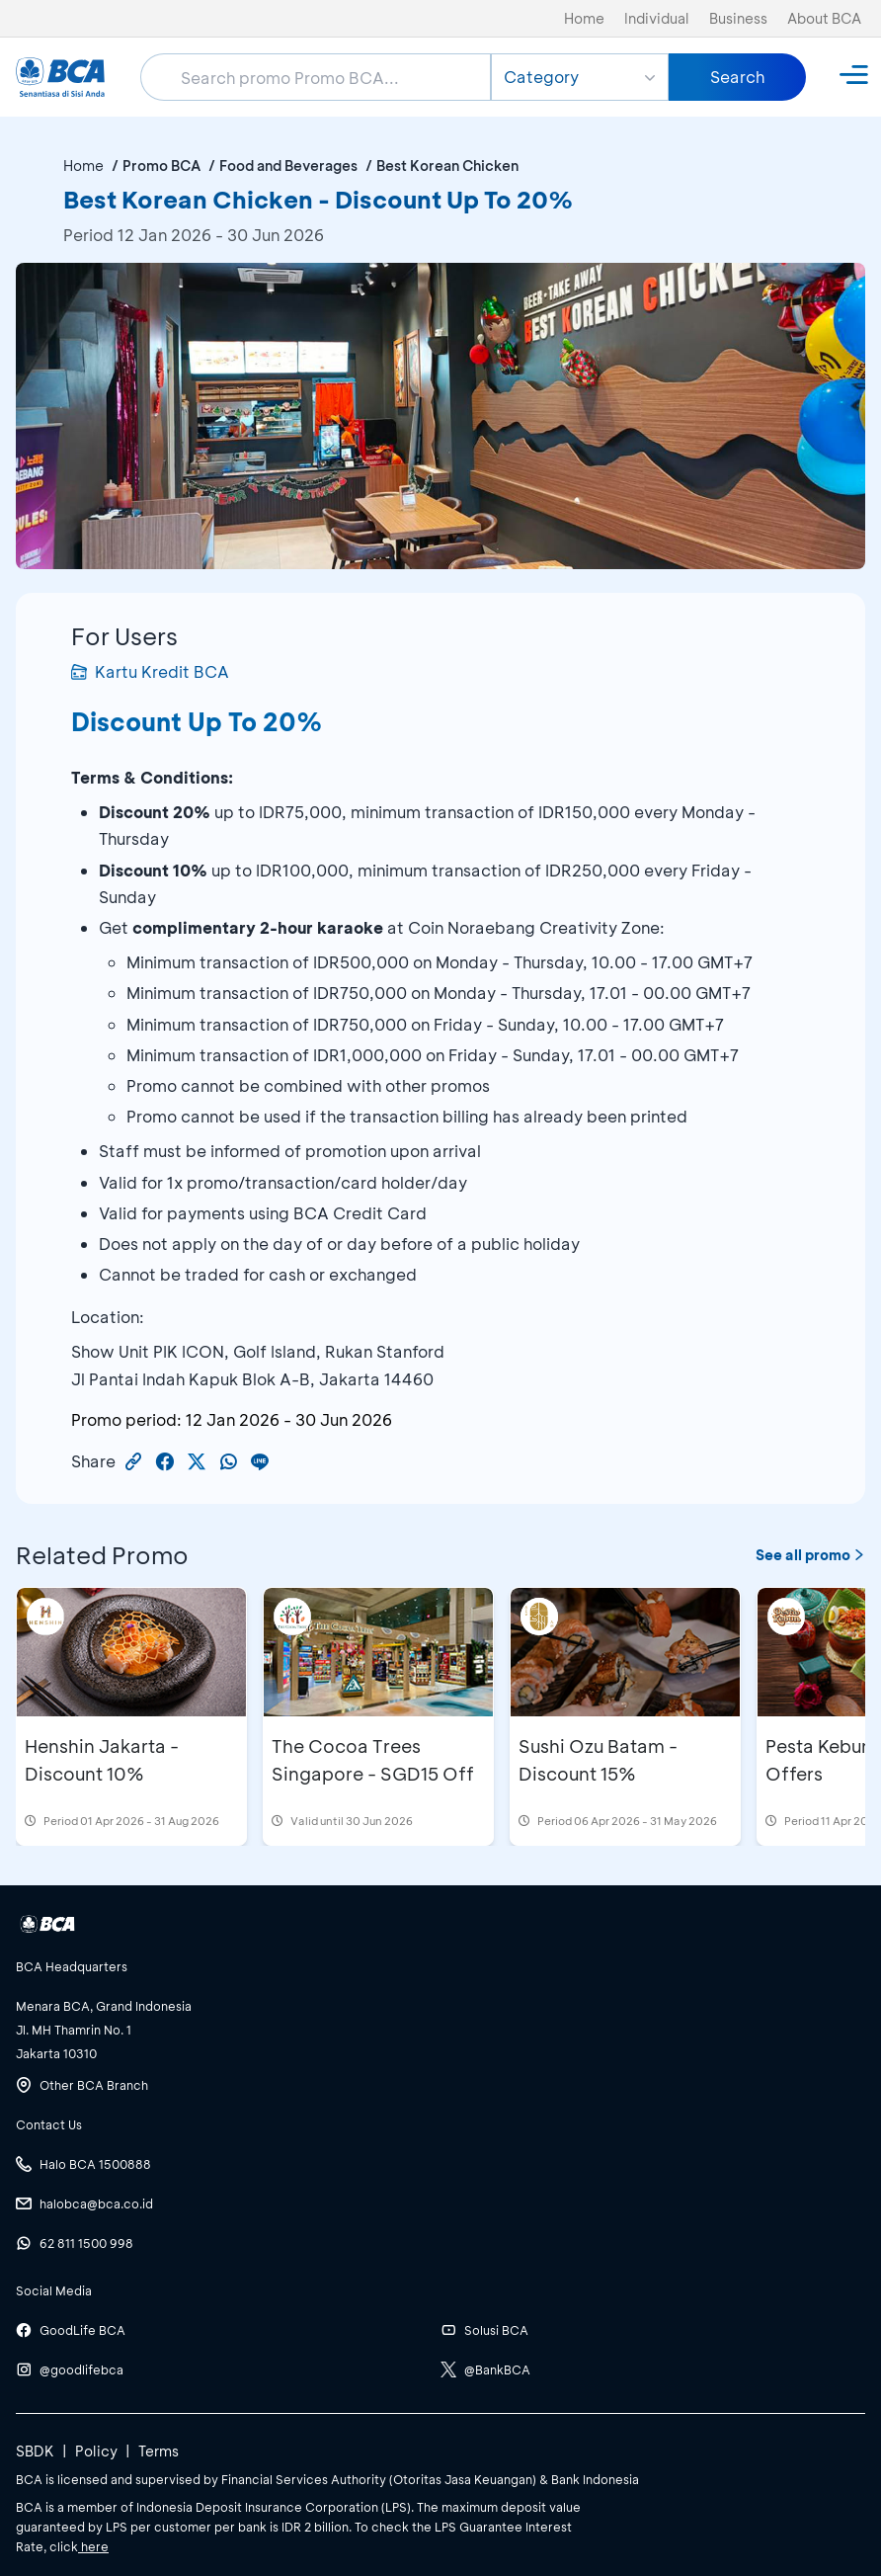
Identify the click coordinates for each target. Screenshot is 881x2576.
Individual (656, 18)
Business (738, 18)
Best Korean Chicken (447, 165)
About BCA (824, 18)
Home (584, 18)
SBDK (35, 2451)
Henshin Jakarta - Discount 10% (102, 1760)
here (93, 2546)
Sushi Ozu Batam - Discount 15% (598, 1760)
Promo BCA (161, 165)
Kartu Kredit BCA (150, 671)
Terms (158, 2451)
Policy (96, 2451)
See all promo (810, 1554)
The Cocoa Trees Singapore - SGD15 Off (373, 1760)
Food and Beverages (288, 165)
